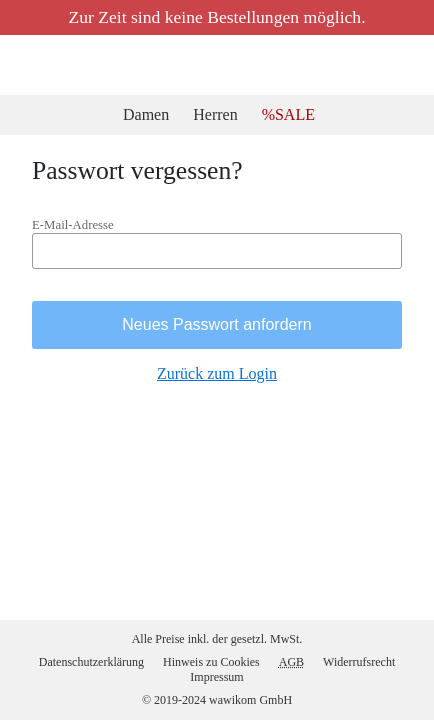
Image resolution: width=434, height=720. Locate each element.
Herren (220, 115)
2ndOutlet (25, 65)
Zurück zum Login (217, 383)
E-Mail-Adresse (75, 231)
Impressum (217, 676)
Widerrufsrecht (369, 660)
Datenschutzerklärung (84, 660)
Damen (147, 115)
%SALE (292, 115)
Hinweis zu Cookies (215, 660)
